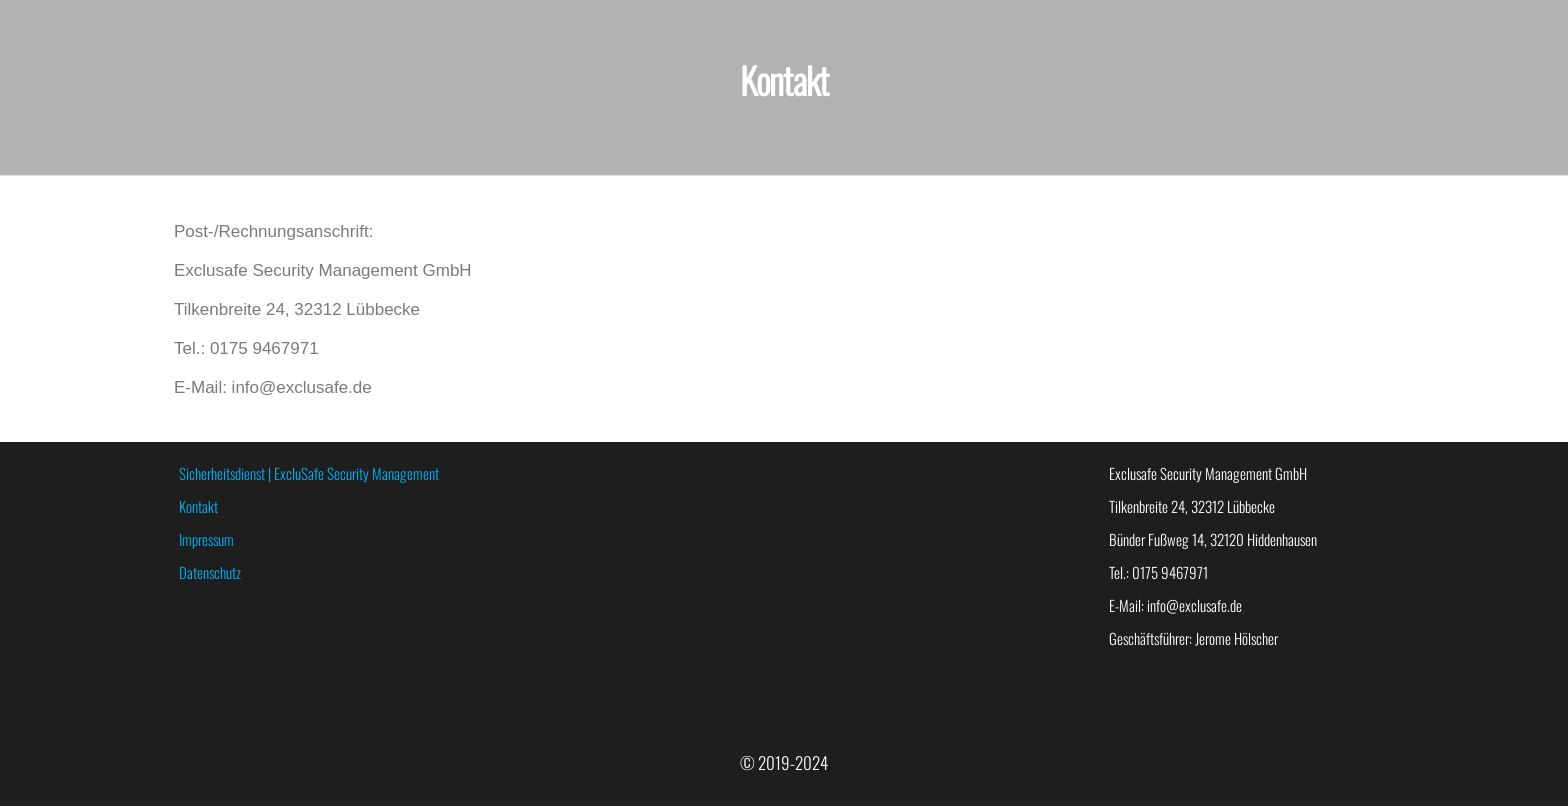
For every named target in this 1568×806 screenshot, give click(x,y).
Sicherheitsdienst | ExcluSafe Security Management (309, 473)
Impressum (206, 539)
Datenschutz (210, 572)
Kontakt (198, 506)
